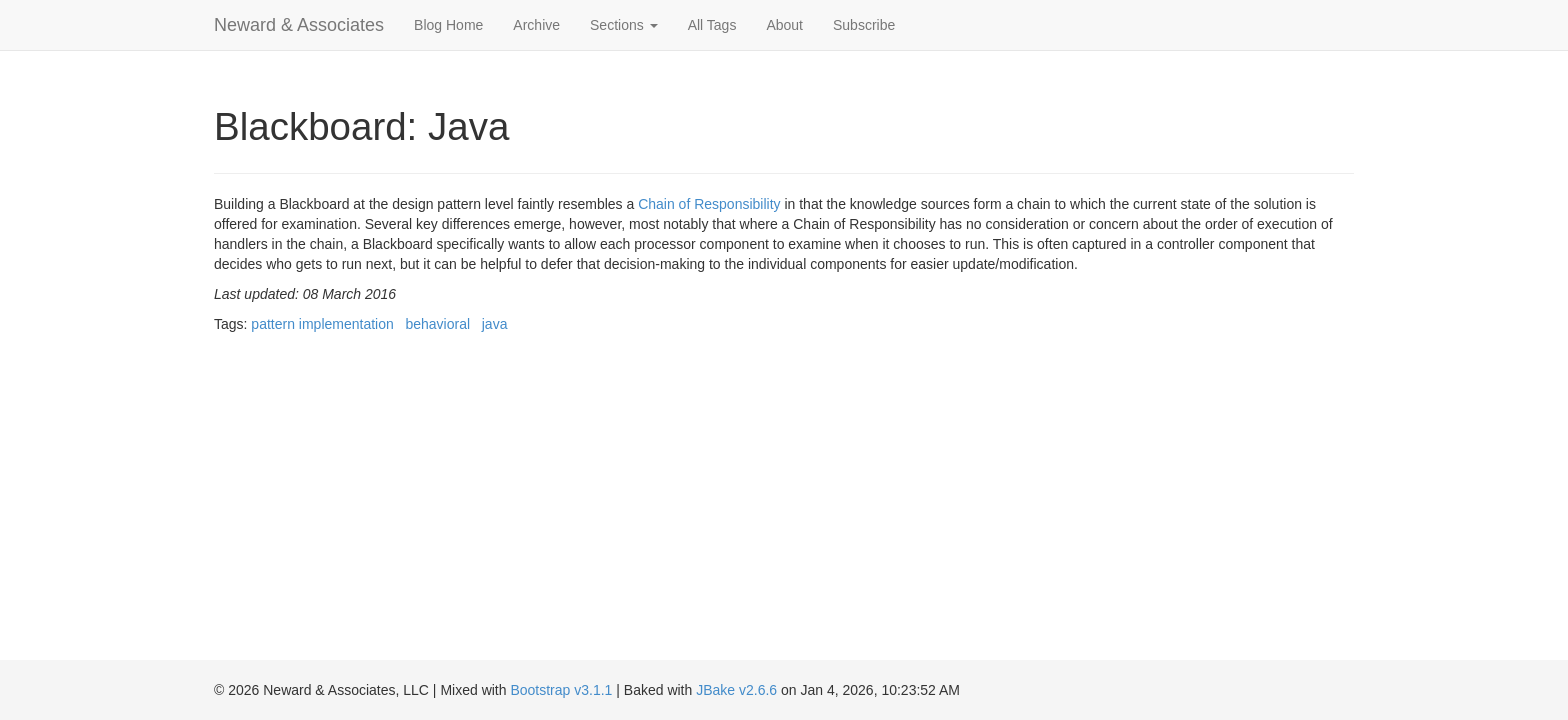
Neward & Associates (299, 25)
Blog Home (448, 25)
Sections (624, 25)
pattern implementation (322, 324)
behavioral (437, 324)
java (495, 324)
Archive (536, 25)
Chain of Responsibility (709, 204)
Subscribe (864, 25)
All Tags (712, 25)
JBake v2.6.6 (736, 690)
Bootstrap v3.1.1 (561, 690)
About (784, 25)
